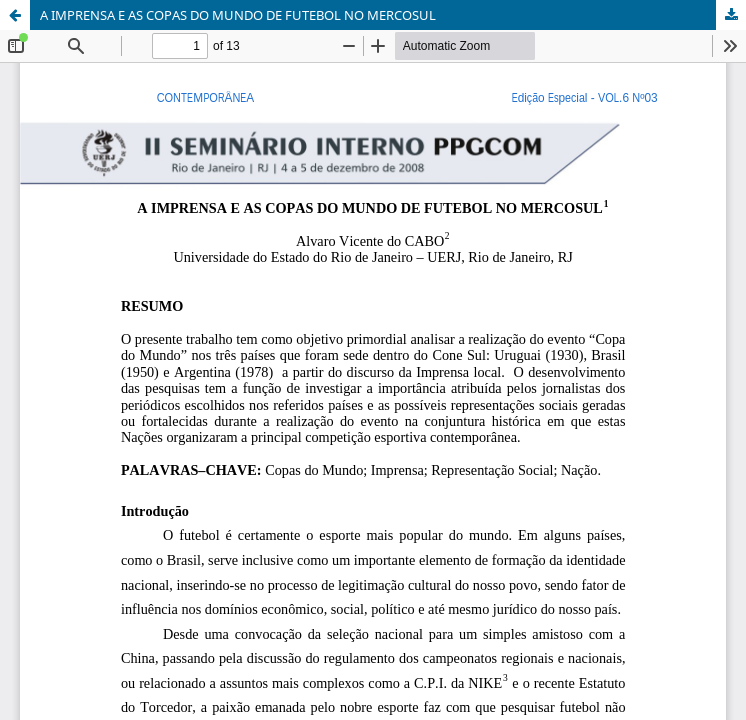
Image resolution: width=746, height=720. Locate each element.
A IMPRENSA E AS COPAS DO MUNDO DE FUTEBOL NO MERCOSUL (238, 15)
